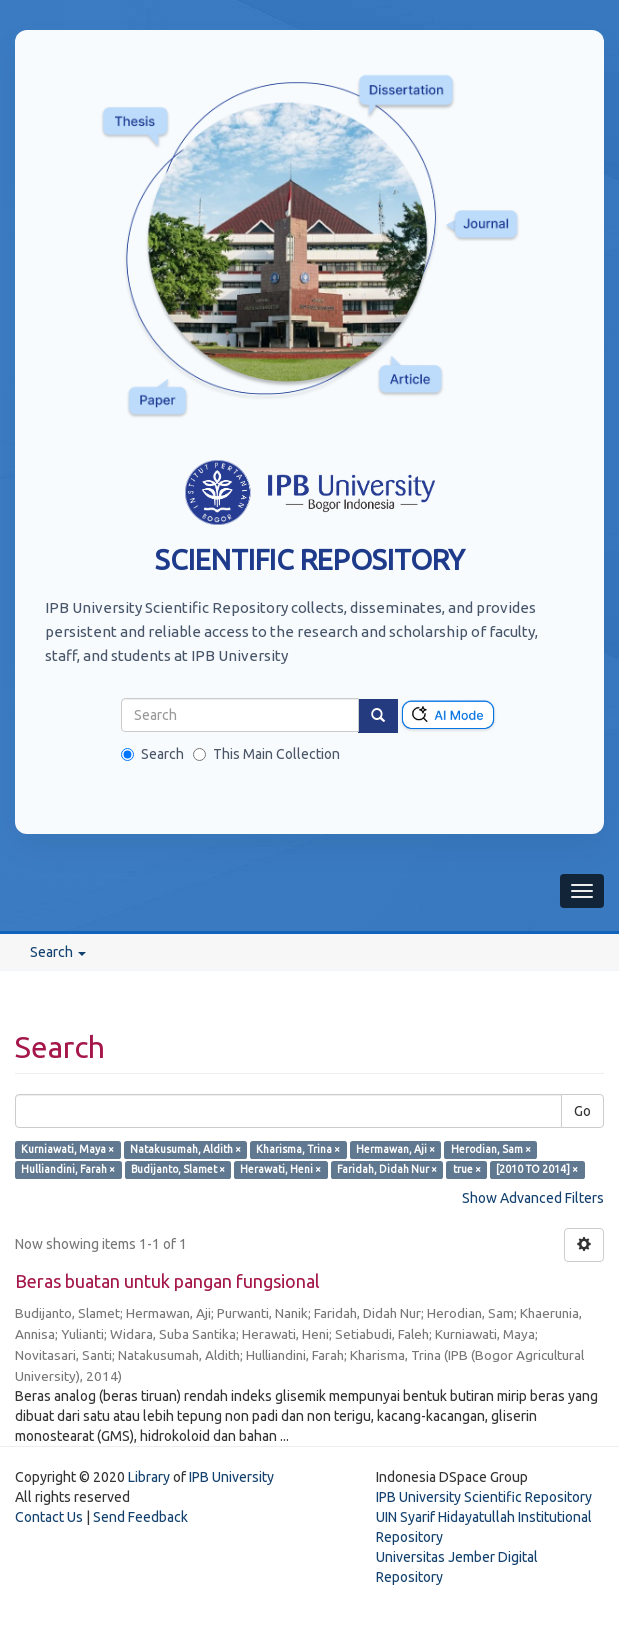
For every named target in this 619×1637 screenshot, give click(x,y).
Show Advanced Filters (533, 1198)
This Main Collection (266, 754)
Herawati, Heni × (280, 1169)
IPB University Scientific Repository (484, 1497)
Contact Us (49, 1517)
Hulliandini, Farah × (68, 1169)
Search (152, 754)
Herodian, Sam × (491, 1149)
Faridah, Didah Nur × (387, 1169)
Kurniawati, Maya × (67, 1149)
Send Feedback (140, 1517)
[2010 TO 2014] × (537, 1169)
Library (149, 1477)
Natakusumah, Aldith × (185, 1149)
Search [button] (58, 952)
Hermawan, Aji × (395, 1149)
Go (582, 1111)
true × (467, 1169)
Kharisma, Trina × (298, 1149)
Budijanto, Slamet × (178, 1169)
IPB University (231, 1477)
